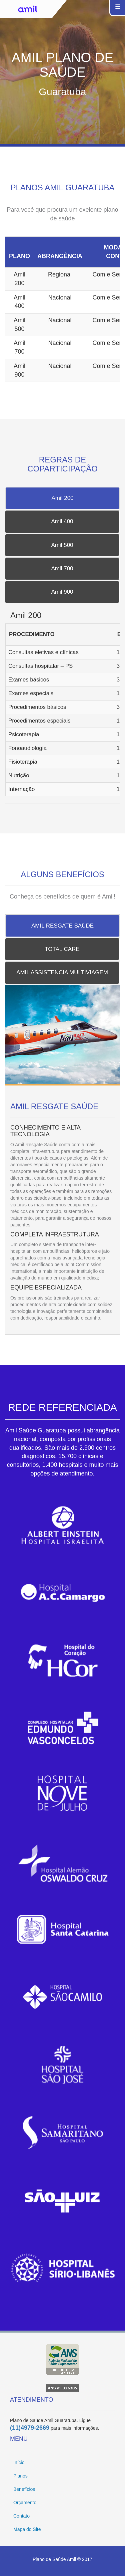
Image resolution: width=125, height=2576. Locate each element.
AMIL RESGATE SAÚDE (62, 926)
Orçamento (24, 2502)
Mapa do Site (27, 2529)
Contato (21, 2516)
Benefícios (24, 2489)
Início (18, 2462)
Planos (20, 2476)
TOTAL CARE (62, 949)
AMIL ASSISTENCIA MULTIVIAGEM (62, 972)
